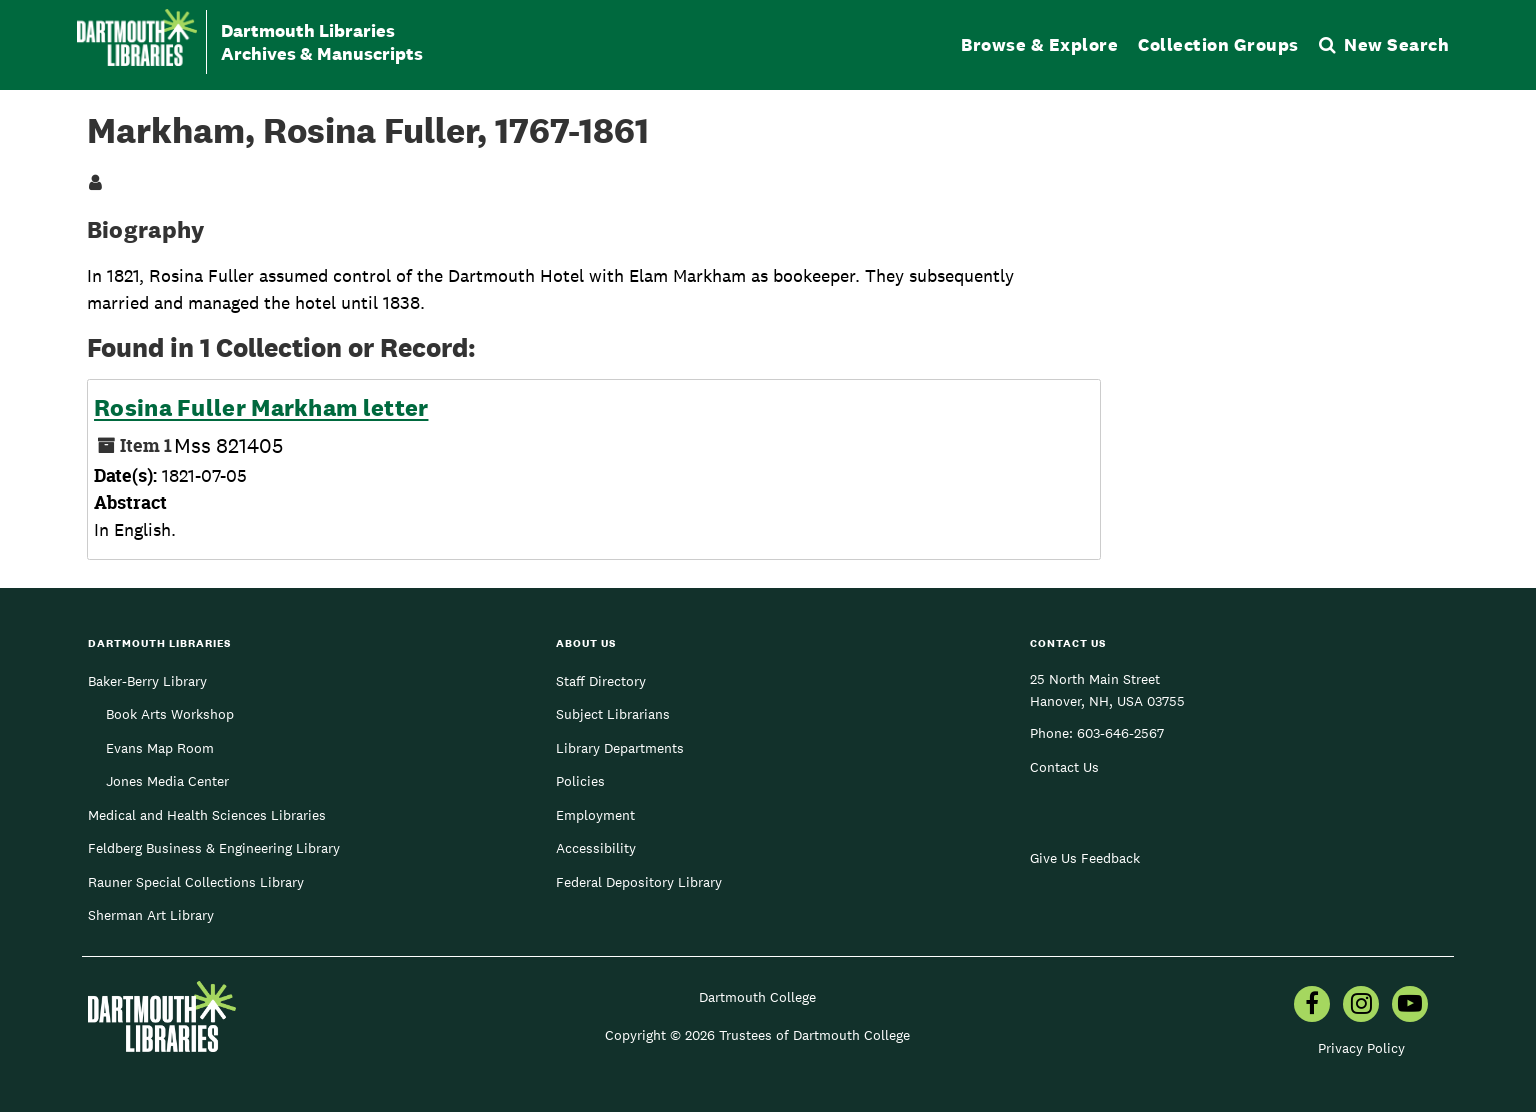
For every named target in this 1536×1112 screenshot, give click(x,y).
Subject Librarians (613, 714)
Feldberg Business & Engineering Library (214, 848)
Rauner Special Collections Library (196, 882)
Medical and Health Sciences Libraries (207, 815)
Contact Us (1064, 767)
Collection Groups (1218, 44)
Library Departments (620, 748)
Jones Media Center (167, 781)
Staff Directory (601, 681)
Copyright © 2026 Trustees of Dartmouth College (757, 1035)
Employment (595, 815)
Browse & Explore (1039, 44)
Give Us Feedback (1085, 858)
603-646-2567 (1120, 733)
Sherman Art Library (151, 915)
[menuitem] (1312, 1006)
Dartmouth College (757, 997)
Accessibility (596, 848)
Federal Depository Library (639, 882)
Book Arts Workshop (170, 714)
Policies (580, 781)
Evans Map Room (160, 748)
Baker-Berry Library (147, 681)
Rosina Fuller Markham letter (261, 408)
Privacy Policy (1361, 1048)
